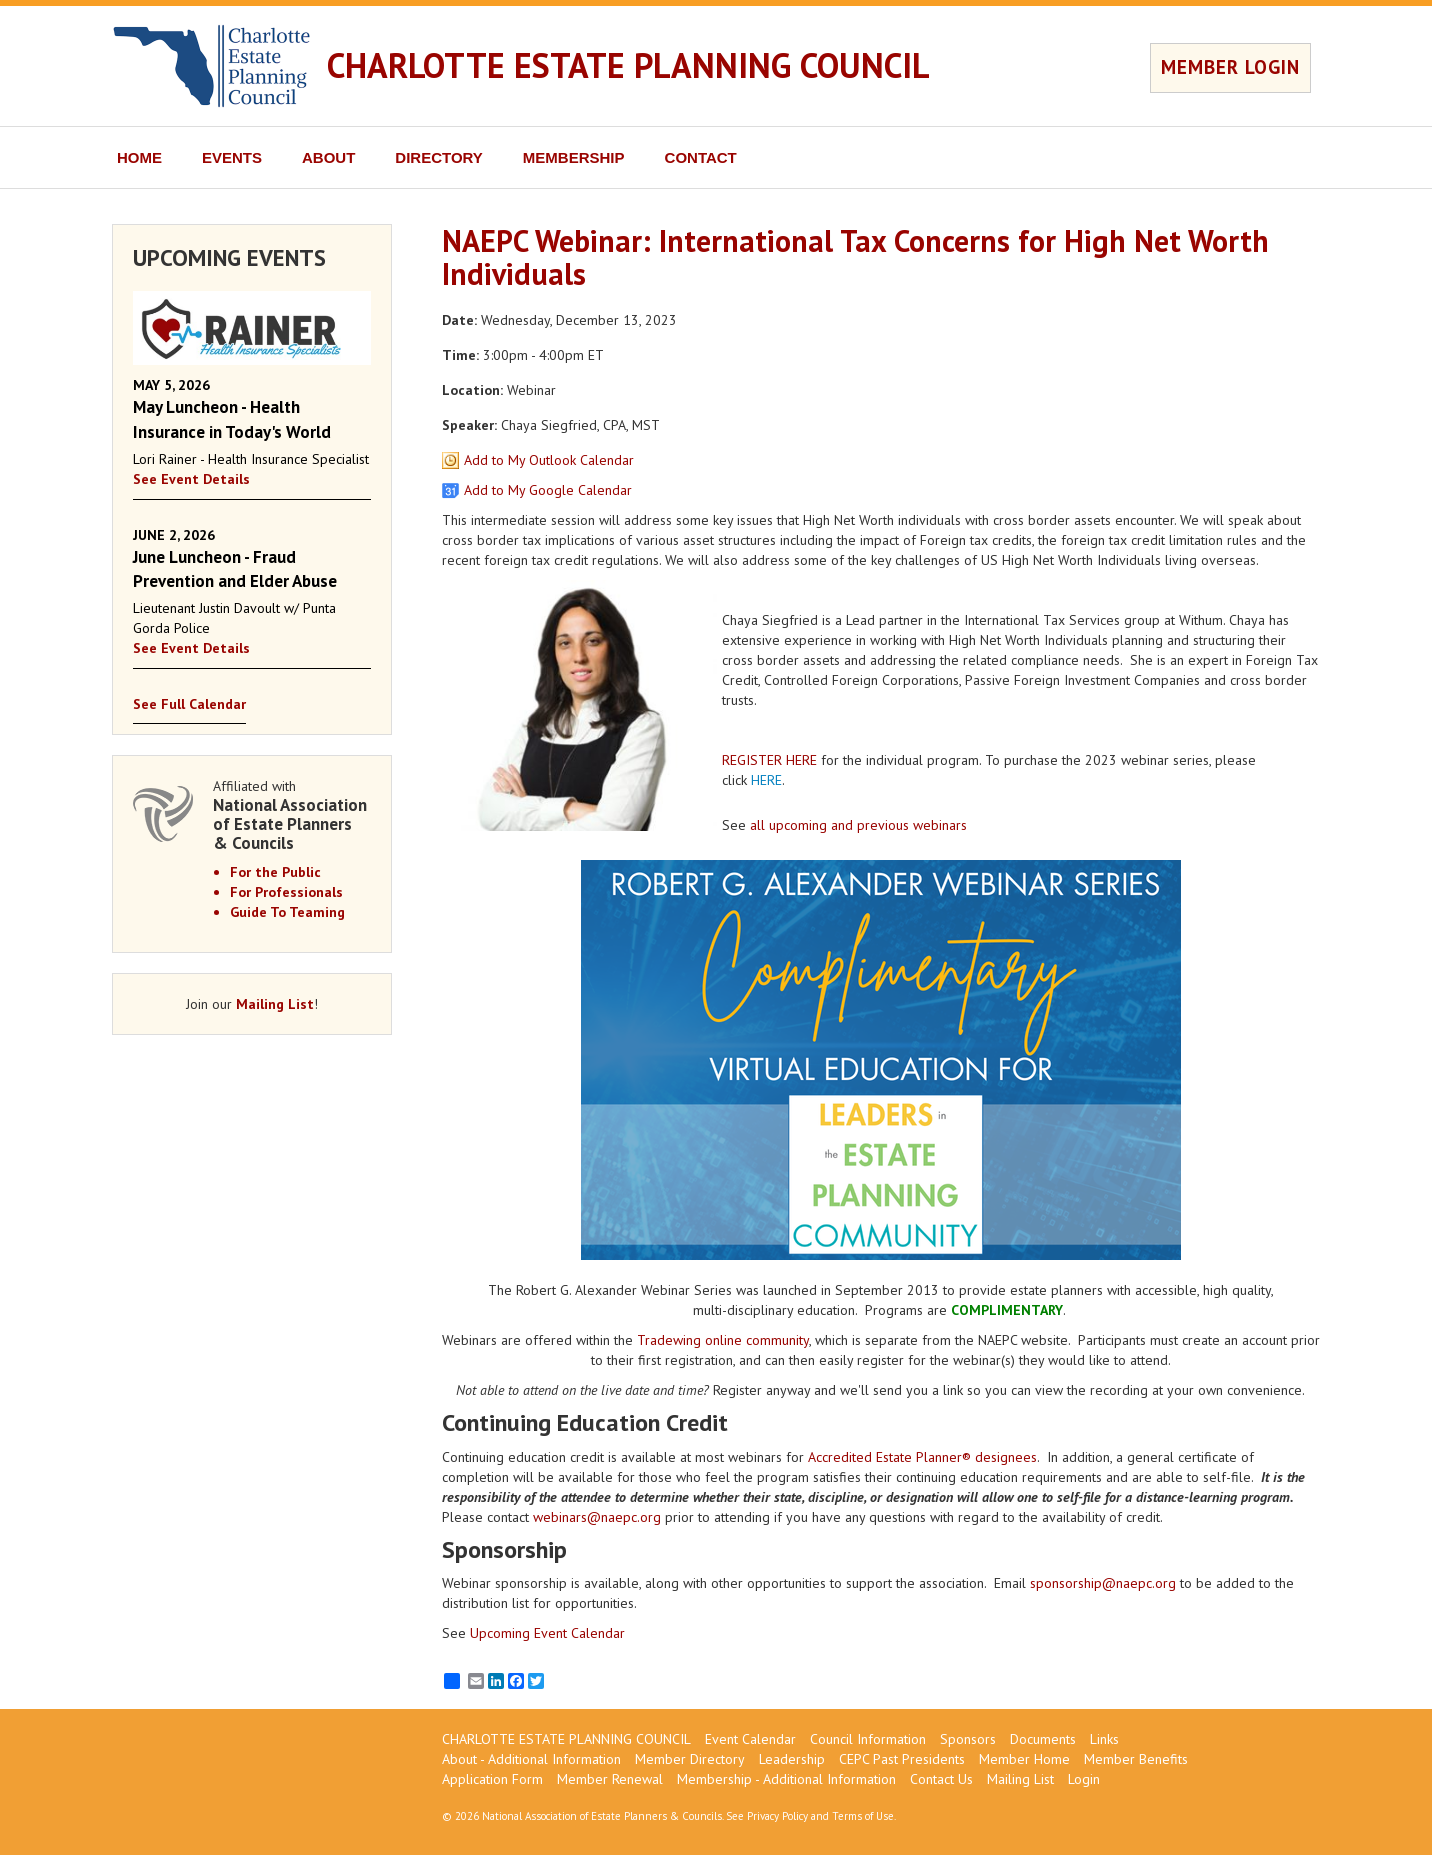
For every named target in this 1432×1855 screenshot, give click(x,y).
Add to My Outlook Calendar (549, 460)
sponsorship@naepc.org (1103, 1583)
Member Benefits (1136, 1759)
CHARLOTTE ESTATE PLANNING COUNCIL (628, 65)
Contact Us (941, 1779)
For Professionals (286, 892)
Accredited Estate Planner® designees (922, 1457)
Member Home (1024, 1759)
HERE (766, 780)
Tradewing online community (723, 1340)
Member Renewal (610, 1779)
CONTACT (701, 157)
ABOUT (328, 157)
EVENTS (232, 157)
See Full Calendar (189, 704)
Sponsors (968, 1739)
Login (1084, 1779)
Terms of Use (863, 1816)
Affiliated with (292, 814)
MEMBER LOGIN (1230, 67)
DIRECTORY (439, 157)
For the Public (275, 872)
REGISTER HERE (769, 760)
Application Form (492, 1779)
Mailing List (275, 1004)
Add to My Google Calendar (548, 490)
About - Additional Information (531, 1759)
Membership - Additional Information (786, 1779)
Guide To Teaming (287, 912)
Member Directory (690, 1759)
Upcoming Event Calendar (547, 1633)
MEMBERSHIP (574, 157)
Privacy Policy (777, 1816)
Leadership (792, 1759)
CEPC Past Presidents (902, 1759)
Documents (1043, 1739)
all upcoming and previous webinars (858, 825)
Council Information (868, 1739)
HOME (139, 157)
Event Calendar (750, 1739)
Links (1104, 1739)
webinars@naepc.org (597, 1517)
